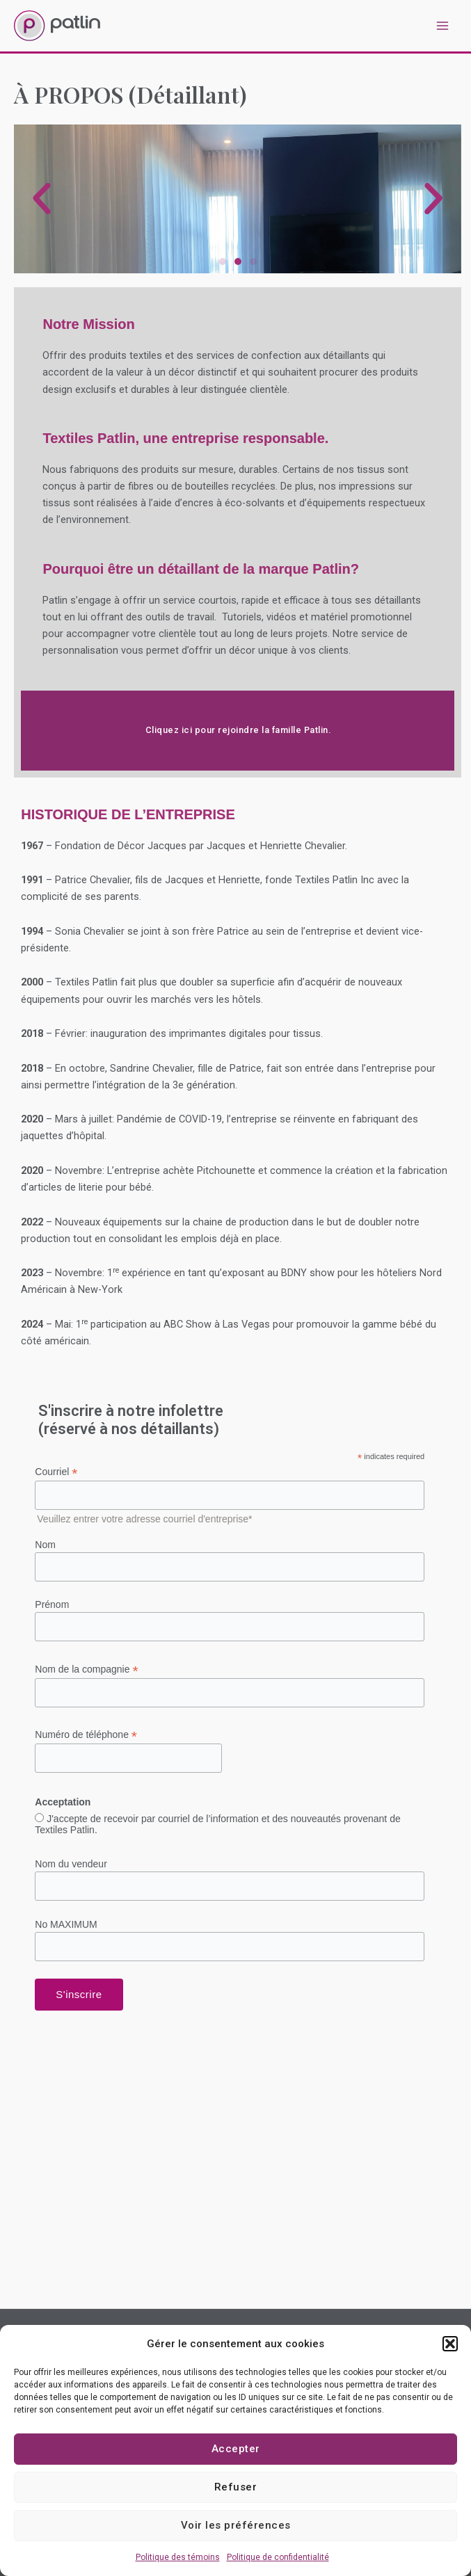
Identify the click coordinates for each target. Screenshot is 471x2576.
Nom (45, 1544)
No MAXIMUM (66, 1924)
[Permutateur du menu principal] (442, 25)
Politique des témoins (178, 2557)
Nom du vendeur (71, 1863)
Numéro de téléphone (86, 1734)
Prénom (52, 1604)
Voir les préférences (236, 2525)
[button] (450, 2344)
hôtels (246, 999)
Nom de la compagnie (86, 1669)
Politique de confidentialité (278, 2557)
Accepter (235, 2448)
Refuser (235, 2487)
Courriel (56, 1472)
